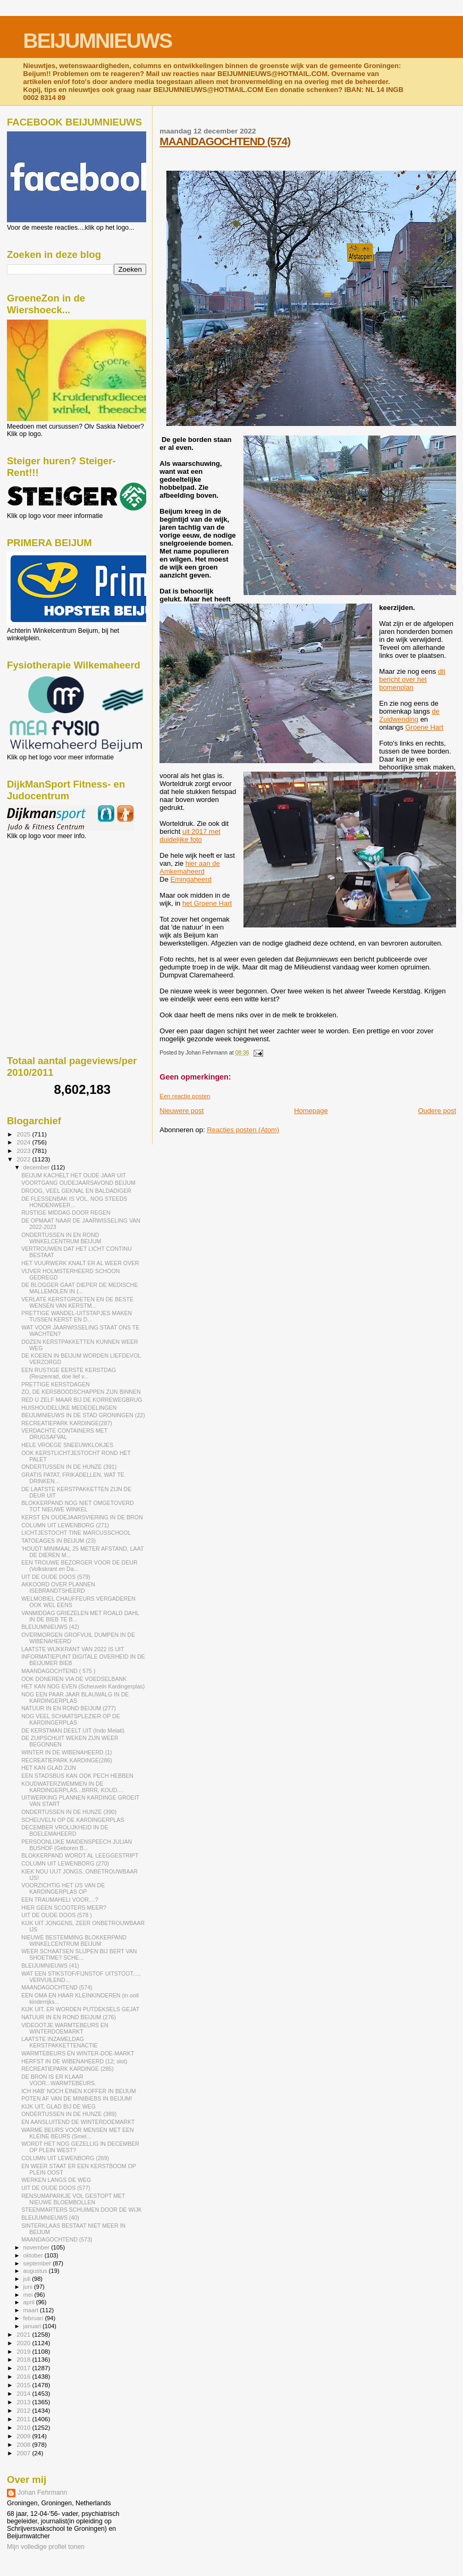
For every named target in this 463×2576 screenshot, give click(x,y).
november (37, 2247)
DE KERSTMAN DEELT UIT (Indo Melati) (72, 1730)
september (38, 2263)
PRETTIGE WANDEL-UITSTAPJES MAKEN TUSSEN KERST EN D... (76, 1316)
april (29, 2302)
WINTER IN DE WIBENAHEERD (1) (66, 1752)
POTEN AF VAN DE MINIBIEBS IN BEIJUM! (76, 2098)
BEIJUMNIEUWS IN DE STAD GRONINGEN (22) (83, 1415)
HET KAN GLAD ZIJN (48, 1767)
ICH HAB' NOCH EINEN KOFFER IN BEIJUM (78, 2091)
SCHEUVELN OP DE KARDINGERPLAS (72, 1820)
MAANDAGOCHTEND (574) (224, 141)
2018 (24, 2359)
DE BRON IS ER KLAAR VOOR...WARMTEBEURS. (58, 2079)
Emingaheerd (191, 879)
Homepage (311, 1111)
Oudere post (437, 1111)
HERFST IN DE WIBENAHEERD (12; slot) (74, 2061)
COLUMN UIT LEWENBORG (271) (65, 1525)
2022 (24, 1159)
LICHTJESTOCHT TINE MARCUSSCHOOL (76, 1532)
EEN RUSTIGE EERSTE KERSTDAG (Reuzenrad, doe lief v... (68, 1373)
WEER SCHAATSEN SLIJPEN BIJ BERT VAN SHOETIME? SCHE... (79, 1954)
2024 (24, 1142)
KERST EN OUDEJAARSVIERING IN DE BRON (81, 1517)
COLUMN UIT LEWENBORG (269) (65, 2158)
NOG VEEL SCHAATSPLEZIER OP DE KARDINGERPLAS (70, 1719)
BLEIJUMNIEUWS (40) (50, 2217)
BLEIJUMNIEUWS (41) (50, 1965)
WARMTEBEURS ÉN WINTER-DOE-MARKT (77, 2053)
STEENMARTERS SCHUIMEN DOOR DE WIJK (81, 2209)
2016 (24, 2376)
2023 (24, 1150)
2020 (24, 2342)
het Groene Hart (207, 903)
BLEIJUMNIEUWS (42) (50, 1627)
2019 (24, 2351)
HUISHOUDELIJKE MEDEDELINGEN (68, 1407)
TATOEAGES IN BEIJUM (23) (58, 1540)
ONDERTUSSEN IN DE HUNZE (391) (68, 1466)
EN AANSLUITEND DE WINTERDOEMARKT (77, 2122)
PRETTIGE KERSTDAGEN (55, 1384)
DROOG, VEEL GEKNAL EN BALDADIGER (76, 1190)
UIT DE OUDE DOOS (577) (55, 2188)
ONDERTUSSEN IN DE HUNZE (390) (68, 1812)
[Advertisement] (55, 897)
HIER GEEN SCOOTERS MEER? (63, 1907)
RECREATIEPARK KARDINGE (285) (67, 2068)
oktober (34, 2255)
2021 (24, 2334)
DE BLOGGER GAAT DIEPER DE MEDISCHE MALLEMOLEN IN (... (79, 1288)
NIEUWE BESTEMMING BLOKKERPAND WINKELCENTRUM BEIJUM (74, 1940)
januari (33, 2326)
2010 (24, 2427)
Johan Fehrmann (42, 2492)
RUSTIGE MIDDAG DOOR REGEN (66, 1212)
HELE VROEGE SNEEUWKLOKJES (67, 1445)
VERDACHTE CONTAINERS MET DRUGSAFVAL (64, 1433)
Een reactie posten (184, 1096)
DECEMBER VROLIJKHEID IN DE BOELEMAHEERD (64, 1830)
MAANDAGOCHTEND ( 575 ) (58, 1671)
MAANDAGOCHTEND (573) (56, 2239)
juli (27, 2279)
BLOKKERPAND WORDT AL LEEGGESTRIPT (79, 1855)
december (37, 1167)
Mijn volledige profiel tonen (46, 2546)
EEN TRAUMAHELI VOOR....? (59, 1899)
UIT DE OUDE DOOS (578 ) (56, 1915)
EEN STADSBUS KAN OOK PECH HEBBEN (77, 1775)
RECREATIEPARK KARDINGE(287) (66, 1423)
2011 (24, 2418)
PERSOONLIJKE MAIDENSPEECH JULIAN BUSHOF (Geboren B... (76, 1844)
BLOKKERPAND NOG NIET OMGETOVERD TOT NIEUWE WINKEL (77, 1506)
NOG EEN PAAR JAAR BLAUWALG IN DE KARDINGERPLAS (75, 1697)
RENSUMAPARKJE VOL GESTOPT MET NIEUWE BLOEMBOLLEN (73, 2199)
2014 (24, 2393)
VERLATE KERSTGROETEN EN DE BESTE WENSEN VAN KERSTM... (77, 1302)
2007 (24, 2452)
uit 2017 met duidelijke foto (189, 835)
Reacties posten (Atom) (243, 1130)
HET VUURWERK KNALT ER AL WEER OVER (80, 1263)
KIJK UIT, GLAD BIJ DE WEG (58, 2106)
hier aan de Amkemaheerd (189, 867)
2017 (24, 2367)
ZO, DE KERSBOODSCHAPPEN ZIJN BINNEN (81, 1392)
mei (29, 2294)
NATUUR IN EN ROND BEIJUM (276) (68, 2017)
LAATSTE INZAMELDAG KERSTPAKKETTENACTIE (59, 2042)
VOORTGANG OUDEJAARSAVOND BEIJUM (78, 1183)
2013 (24, 2401)
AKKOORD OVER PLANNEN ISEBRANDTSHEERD (58, 1587)
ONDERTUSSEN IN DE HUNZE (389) (68, 2114)
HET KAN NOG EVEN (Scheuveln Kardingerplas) (83, 1686)
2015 (24, 2384)
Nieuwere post (181, 1111)
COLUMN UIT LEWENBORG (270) (65, 1863)
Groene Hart (424, 727)
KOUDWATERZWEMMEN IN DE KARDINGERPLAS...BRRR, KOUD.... (72, 1786)
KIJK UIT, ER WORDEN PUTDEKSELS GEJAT (80, 2009)
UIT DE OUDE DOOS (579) (55, 1577)
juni (28, 2287)
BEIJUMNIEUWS (97, 40)
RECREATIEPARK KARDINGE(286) (66, 1760)
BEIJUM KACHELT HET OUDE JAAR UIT (73, 1175)
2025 (24, 1134)
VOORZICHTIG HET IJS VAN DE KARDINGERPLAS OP (63, 1888)
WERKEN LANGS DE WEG (56, 2180)
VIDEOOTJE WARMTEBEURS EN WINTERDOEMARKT (64, 2028)
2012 (24, 2410)
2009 (24, 2435)
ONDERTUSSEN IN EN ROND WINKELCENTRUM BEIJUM (61, 1238)
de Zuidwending (409, 715)
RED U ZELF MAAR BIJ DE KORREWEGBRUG (81, 1399)
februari (34, 2318)
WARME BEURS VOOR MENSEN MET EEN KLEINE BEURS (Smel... (77, 2133)
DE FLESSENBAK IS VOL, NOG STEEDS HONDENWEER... (74, 1201)
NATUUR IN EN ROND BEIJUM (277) (68, 1708)
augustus (36, 2271)
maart (31, 2310)
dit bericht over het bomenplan (412, 679)
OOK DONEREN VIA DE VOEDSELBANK (74, 1679)
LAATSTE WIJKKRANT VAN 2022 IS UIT (72, 1649)
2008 (24, 2444)
